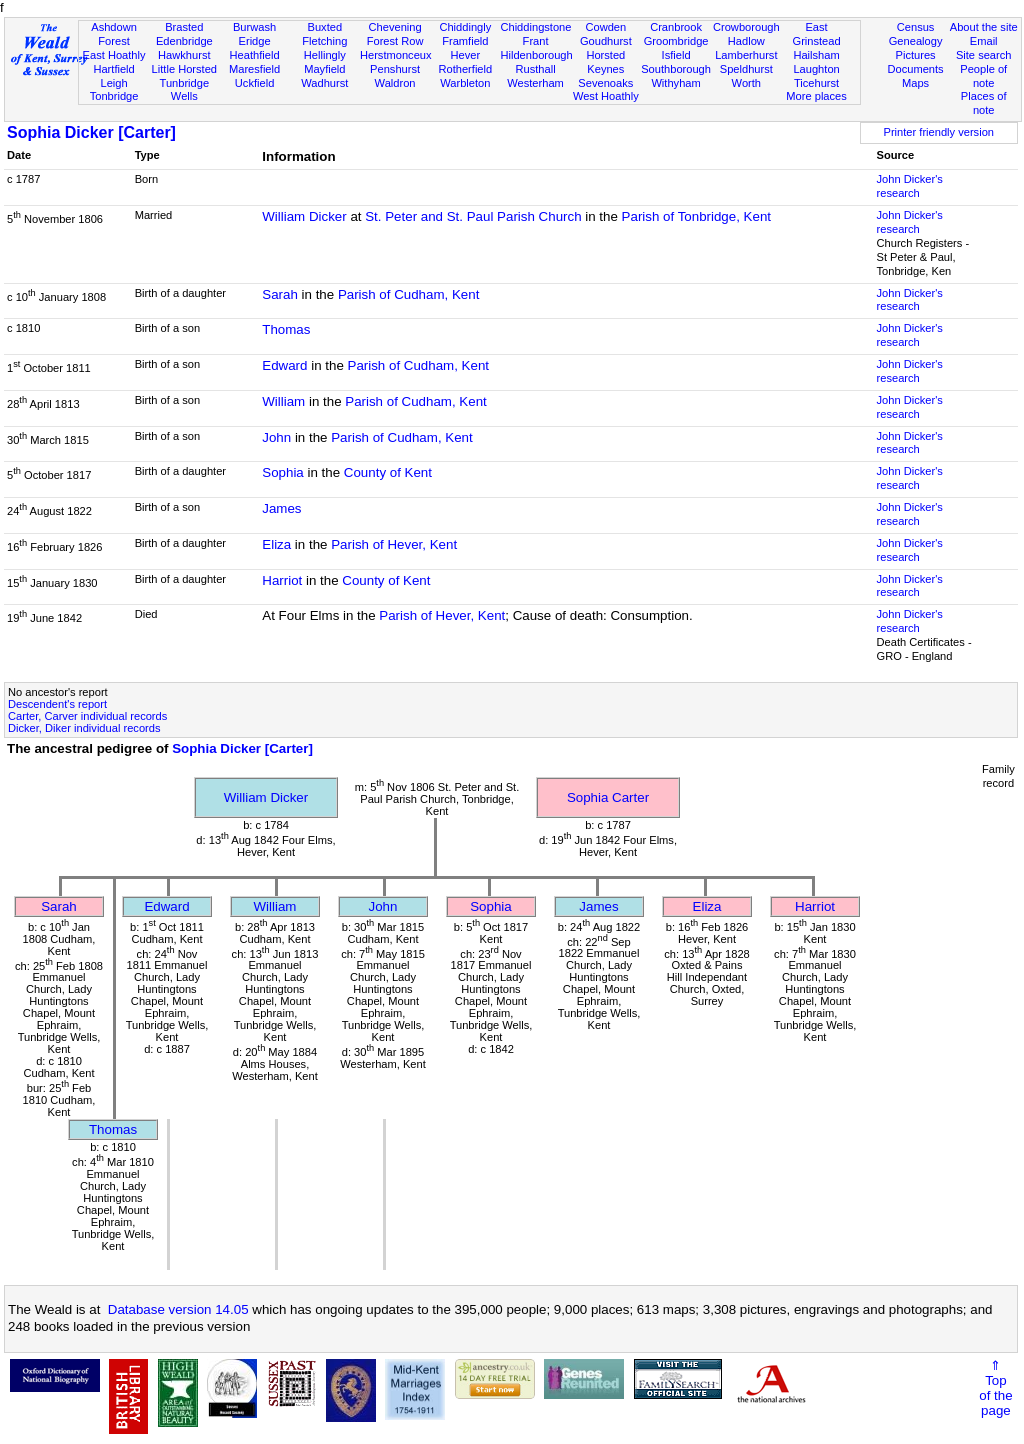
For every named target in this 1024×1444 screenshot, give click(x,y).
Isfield (676, 55)
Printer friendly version (938, 132)
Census (916, 27)
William (283, 401)
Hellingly (325, 55)
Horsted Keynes (605, 62)
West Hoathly (606, 96)
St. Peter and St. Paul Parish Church (473, 216)
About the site (984, 27)
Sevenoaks (605, 83)
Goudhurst (606, 41)
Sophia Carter (608, 797)
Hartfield (113, 69)
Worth (746, 83)
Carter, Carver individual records (87, 716)
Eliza (276, 544)
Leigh (113, 83)
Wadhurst (324, 83)
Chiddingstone (535, 27)
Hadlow (746, 41)
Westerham (535, 83)
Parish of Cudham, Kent (409, 294)
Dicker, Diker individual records (84, 728)
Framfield (465, 41)
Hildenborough (536, 55)
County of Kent (388, 472)
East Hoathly (114, 55)
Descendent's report (57, 704)
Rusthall (536, 69)
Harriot (282, 580)
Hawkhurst (184, 55)
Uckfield (255, 83)
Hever (466, 55)
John (276, 437)
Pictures (916, 55)
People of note (983, 76)
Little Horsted (184, 69)
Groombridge (676, 41)
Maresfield (254, 69)
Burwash (254, 27)
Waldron (395, 83)
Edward (284, 365)
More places (816, 96)
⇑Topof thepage (995, 1388)
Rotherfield (465, 69)
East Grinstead (816, 34)
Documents (915, 69)
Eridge (255, 41)
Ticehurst (816, 83)
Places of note (984, 103)
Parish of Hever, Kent (394, 544)
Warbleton (465, 83)
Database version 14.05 (178, 1309)
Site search (984, 55)
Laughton (816, 69)
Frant (536, 41)
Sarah (280, 294)
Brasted (184, 27)
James (281, 508)
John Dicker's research (910, 186)
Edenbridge (184, 41)
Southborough (676, 69)
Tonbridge (114, 96)
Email (984, 41)
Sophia (283, 472)
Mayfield (324, 69)
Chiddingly (465, 27)
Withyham (675, 83)
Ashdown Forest (114, 34)
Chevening (395, 27)
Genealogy (916, 41)
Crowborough (746, 27)
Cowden (605, 27)
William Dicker (304, 216)
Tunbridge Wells (185, 90)
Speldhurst (746, 69)
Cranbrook (676, 27)
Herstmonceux (396, 55)
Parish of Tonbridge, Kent (696, 216)
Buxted (325, 27)
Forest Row (395, 41)
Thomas (286, 329)
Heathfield (255, 55)
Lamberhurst (746, 55)
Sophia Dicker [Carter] (91, 132)
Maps (915, 83)
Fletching (324, 41)
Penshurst (395, 69)
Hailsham (816, 55)
